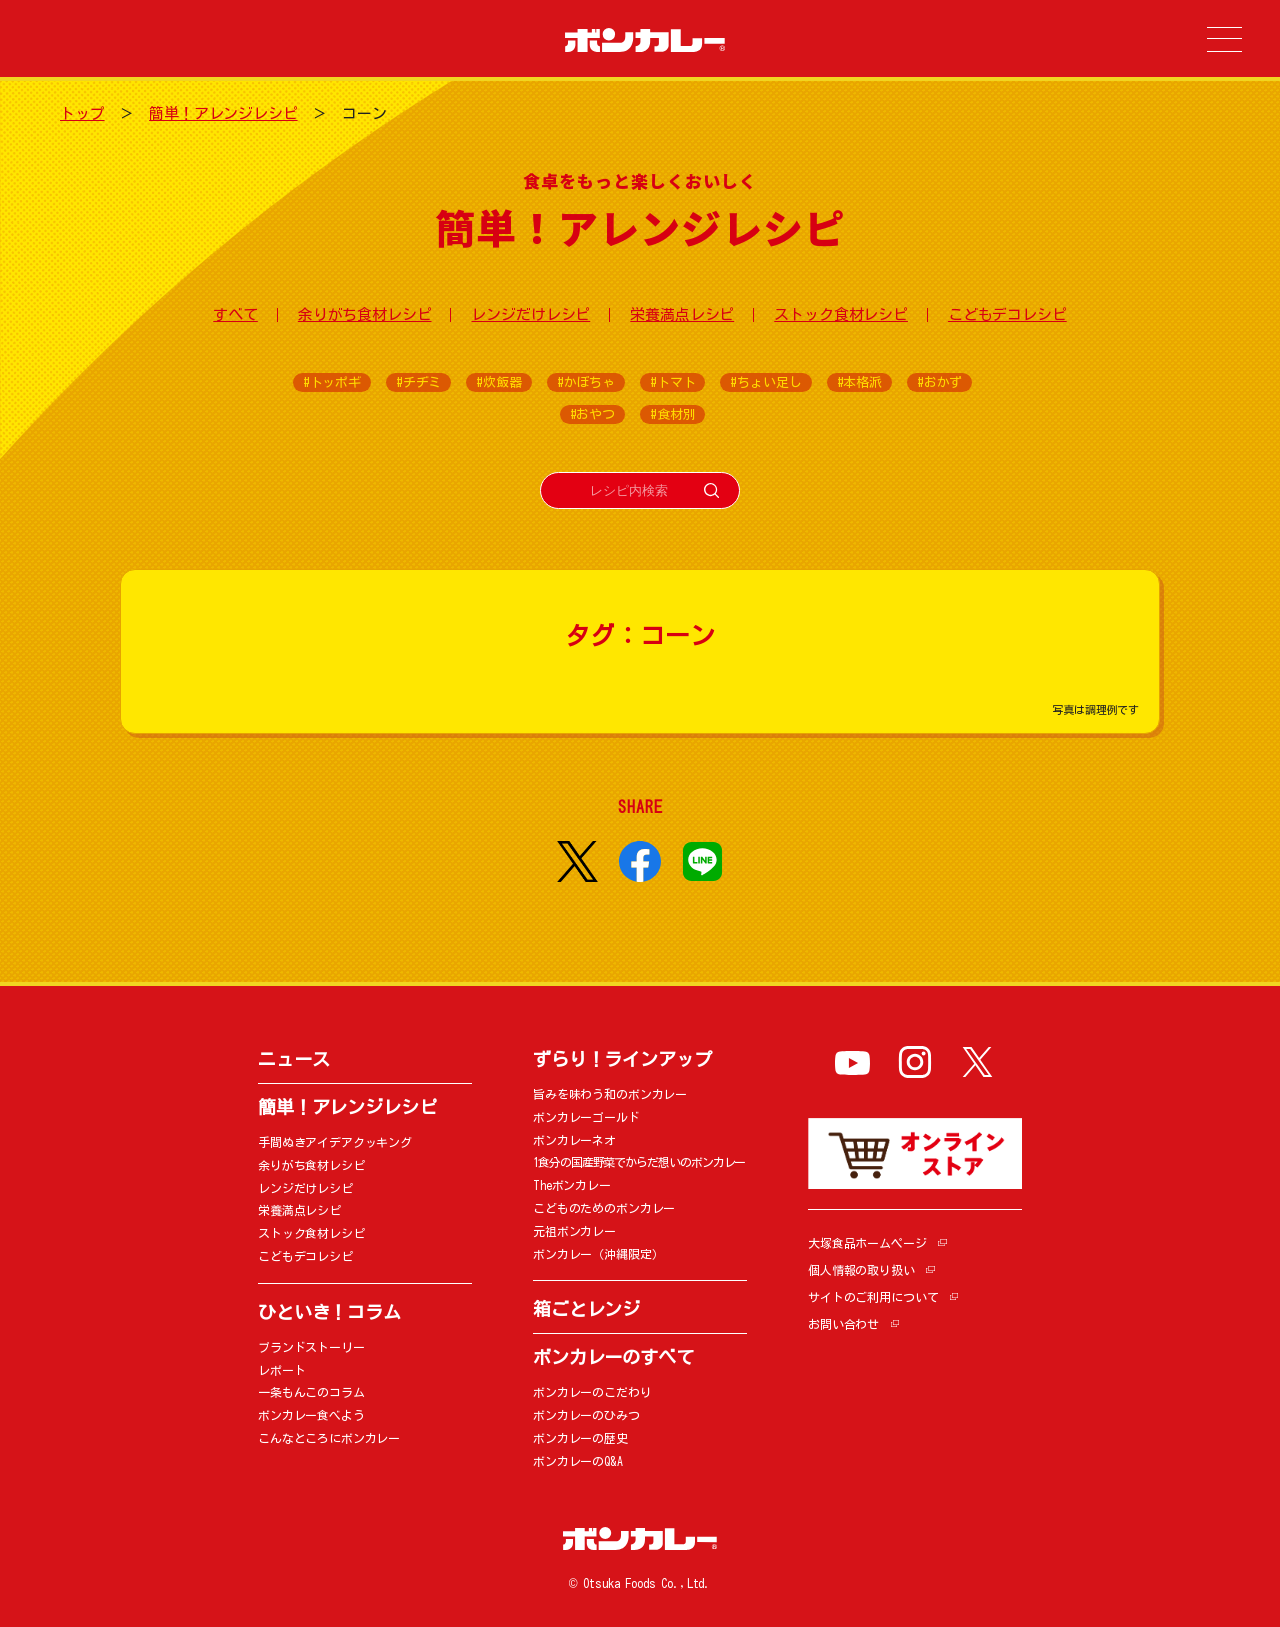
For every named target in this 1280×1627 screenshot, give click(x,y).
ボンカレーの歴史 (580, 1438)
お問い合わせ (843, 1324)
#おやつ (592, 414)
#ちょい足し (765, 382)
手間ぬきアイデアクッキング (335, 1142)
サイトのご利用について (873, 1297)
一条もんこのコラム (311, 1392)
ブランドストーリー (311, 1347)
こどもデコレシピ (1007, 314)
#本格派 (859, 382)
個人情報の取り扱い (861, 1270)
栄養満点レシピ (682, 314)
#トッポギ (332, 382)
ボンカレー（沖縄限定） (598, 1254)
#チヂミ (418, 382)
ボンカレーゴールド (586, 1117)
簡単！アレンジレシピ (223, 113)
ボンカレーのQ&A (578, 1461)
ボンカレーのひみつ (586, 1415)
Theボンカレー (572, 1185)
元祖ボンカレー (574, 1231)
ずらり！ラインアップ (622, 1059)
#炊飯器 (498, 382)
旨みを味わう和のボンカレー (610, 1094)
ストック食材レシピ (841, 314)
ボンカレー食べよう (311, 1415)
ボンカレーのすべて (613, 1357)
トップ (82, 113)
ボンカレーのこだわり (592, 1392)
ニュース (293, 1059)
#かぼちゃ (586, 382)
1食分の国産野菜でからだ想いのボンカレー (639, 1162)
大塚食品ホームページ (867, 1243)
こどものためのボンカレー (604, 1208)
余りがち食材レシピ (365, 314)
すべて (235, 314)
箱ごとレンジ (586, 1309)
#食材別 (672, 414)
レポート (281, 1370)
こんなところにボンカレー (329, 1438)
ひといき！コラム (329, 1312)
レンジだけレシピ (530, 314)
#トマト (672, 382)
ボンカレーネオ (574, 1140)
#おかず (939, 382)
